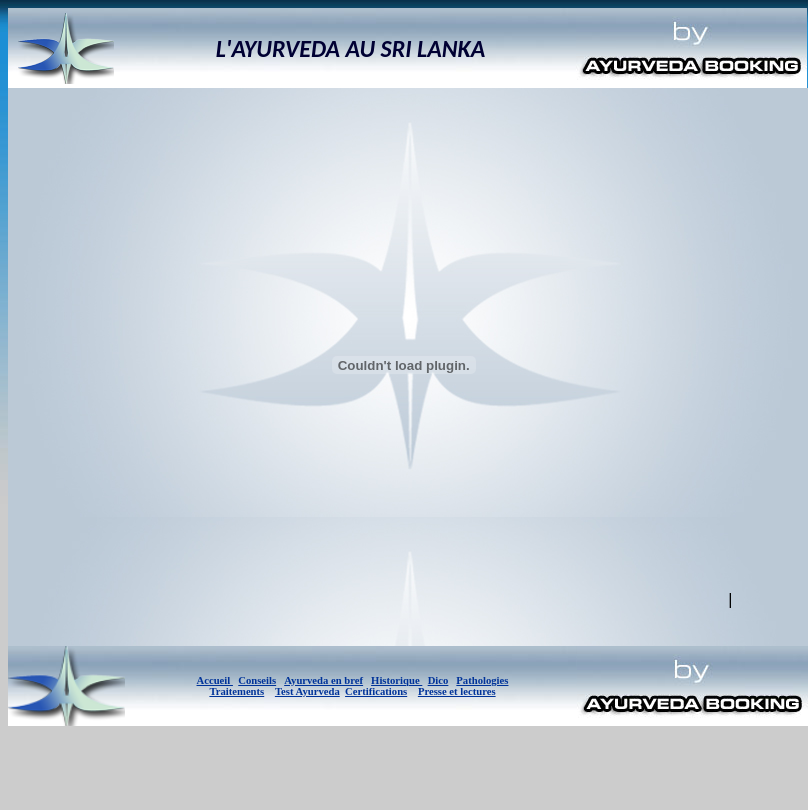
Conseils (257, 680)
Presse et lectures (457, 691)
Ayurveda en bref (323, 680)
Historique (396, 680)
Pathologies (482, 680)
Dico (438, 680)
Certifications (376, 691)
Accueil (215, 680)
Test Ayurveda (307, 691)
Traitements (236, 691)
